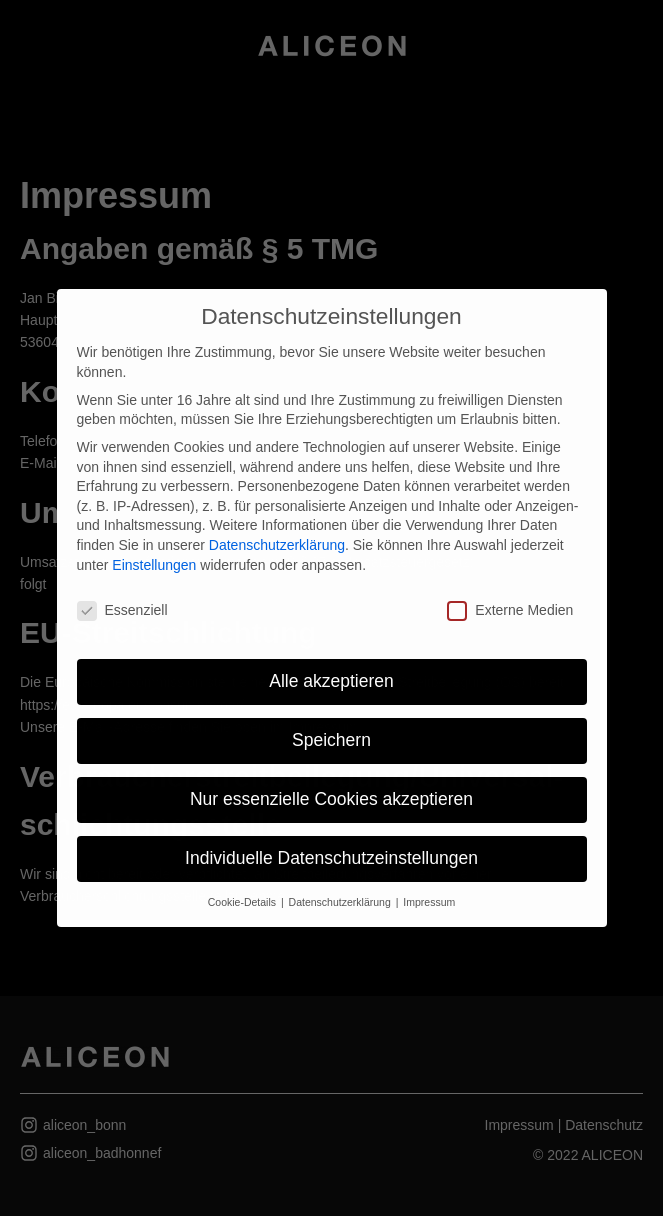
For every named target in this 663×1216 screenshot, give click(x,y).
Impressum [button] (429, 902)
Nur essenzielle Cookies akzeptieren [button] (331, 799)
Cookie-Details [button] (243, 902)
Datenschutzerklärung (277, 545)
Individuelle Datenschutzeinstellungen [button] (331, 858)
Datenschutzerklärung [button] (341, 902)
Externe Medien (510, 610)
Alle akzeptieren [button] (331, 681)
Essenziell (122, 610)
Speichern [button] (331, 740)
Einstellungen (154, 565)
